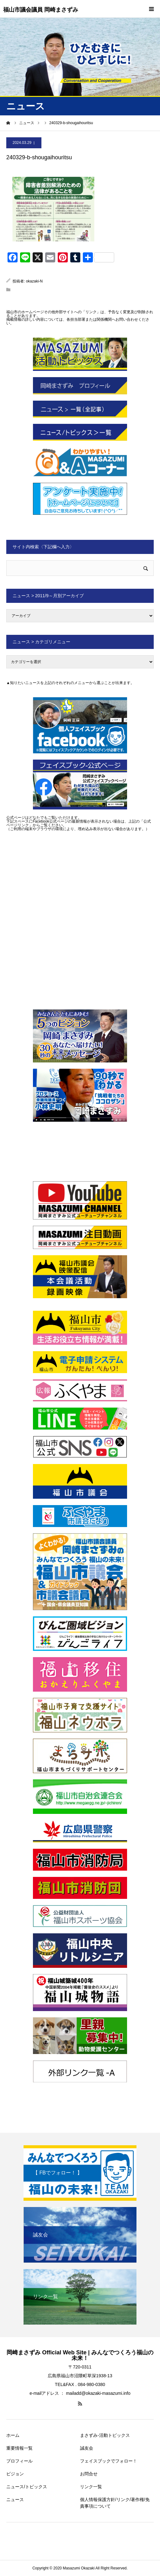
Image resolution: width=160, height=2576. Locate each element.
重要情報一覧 (19, 2448)
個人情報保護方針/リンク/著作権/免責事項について (115, 2503)
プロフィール (19, 2460)
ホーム (12, 2435)
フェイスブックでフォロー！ (108, 2460)
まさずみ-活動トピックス (105, 2435)
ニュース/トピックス (26, 2486)
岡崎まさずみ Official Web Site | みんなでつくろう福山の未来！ (80, 2355)
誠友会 (86, 2448)
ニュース (15, 2499)
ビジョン (15, 2473)
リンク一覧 (91, 2486)
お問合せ (89, 2473)
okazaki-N (34, 281)
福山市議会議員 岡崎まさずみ (40, 10)
